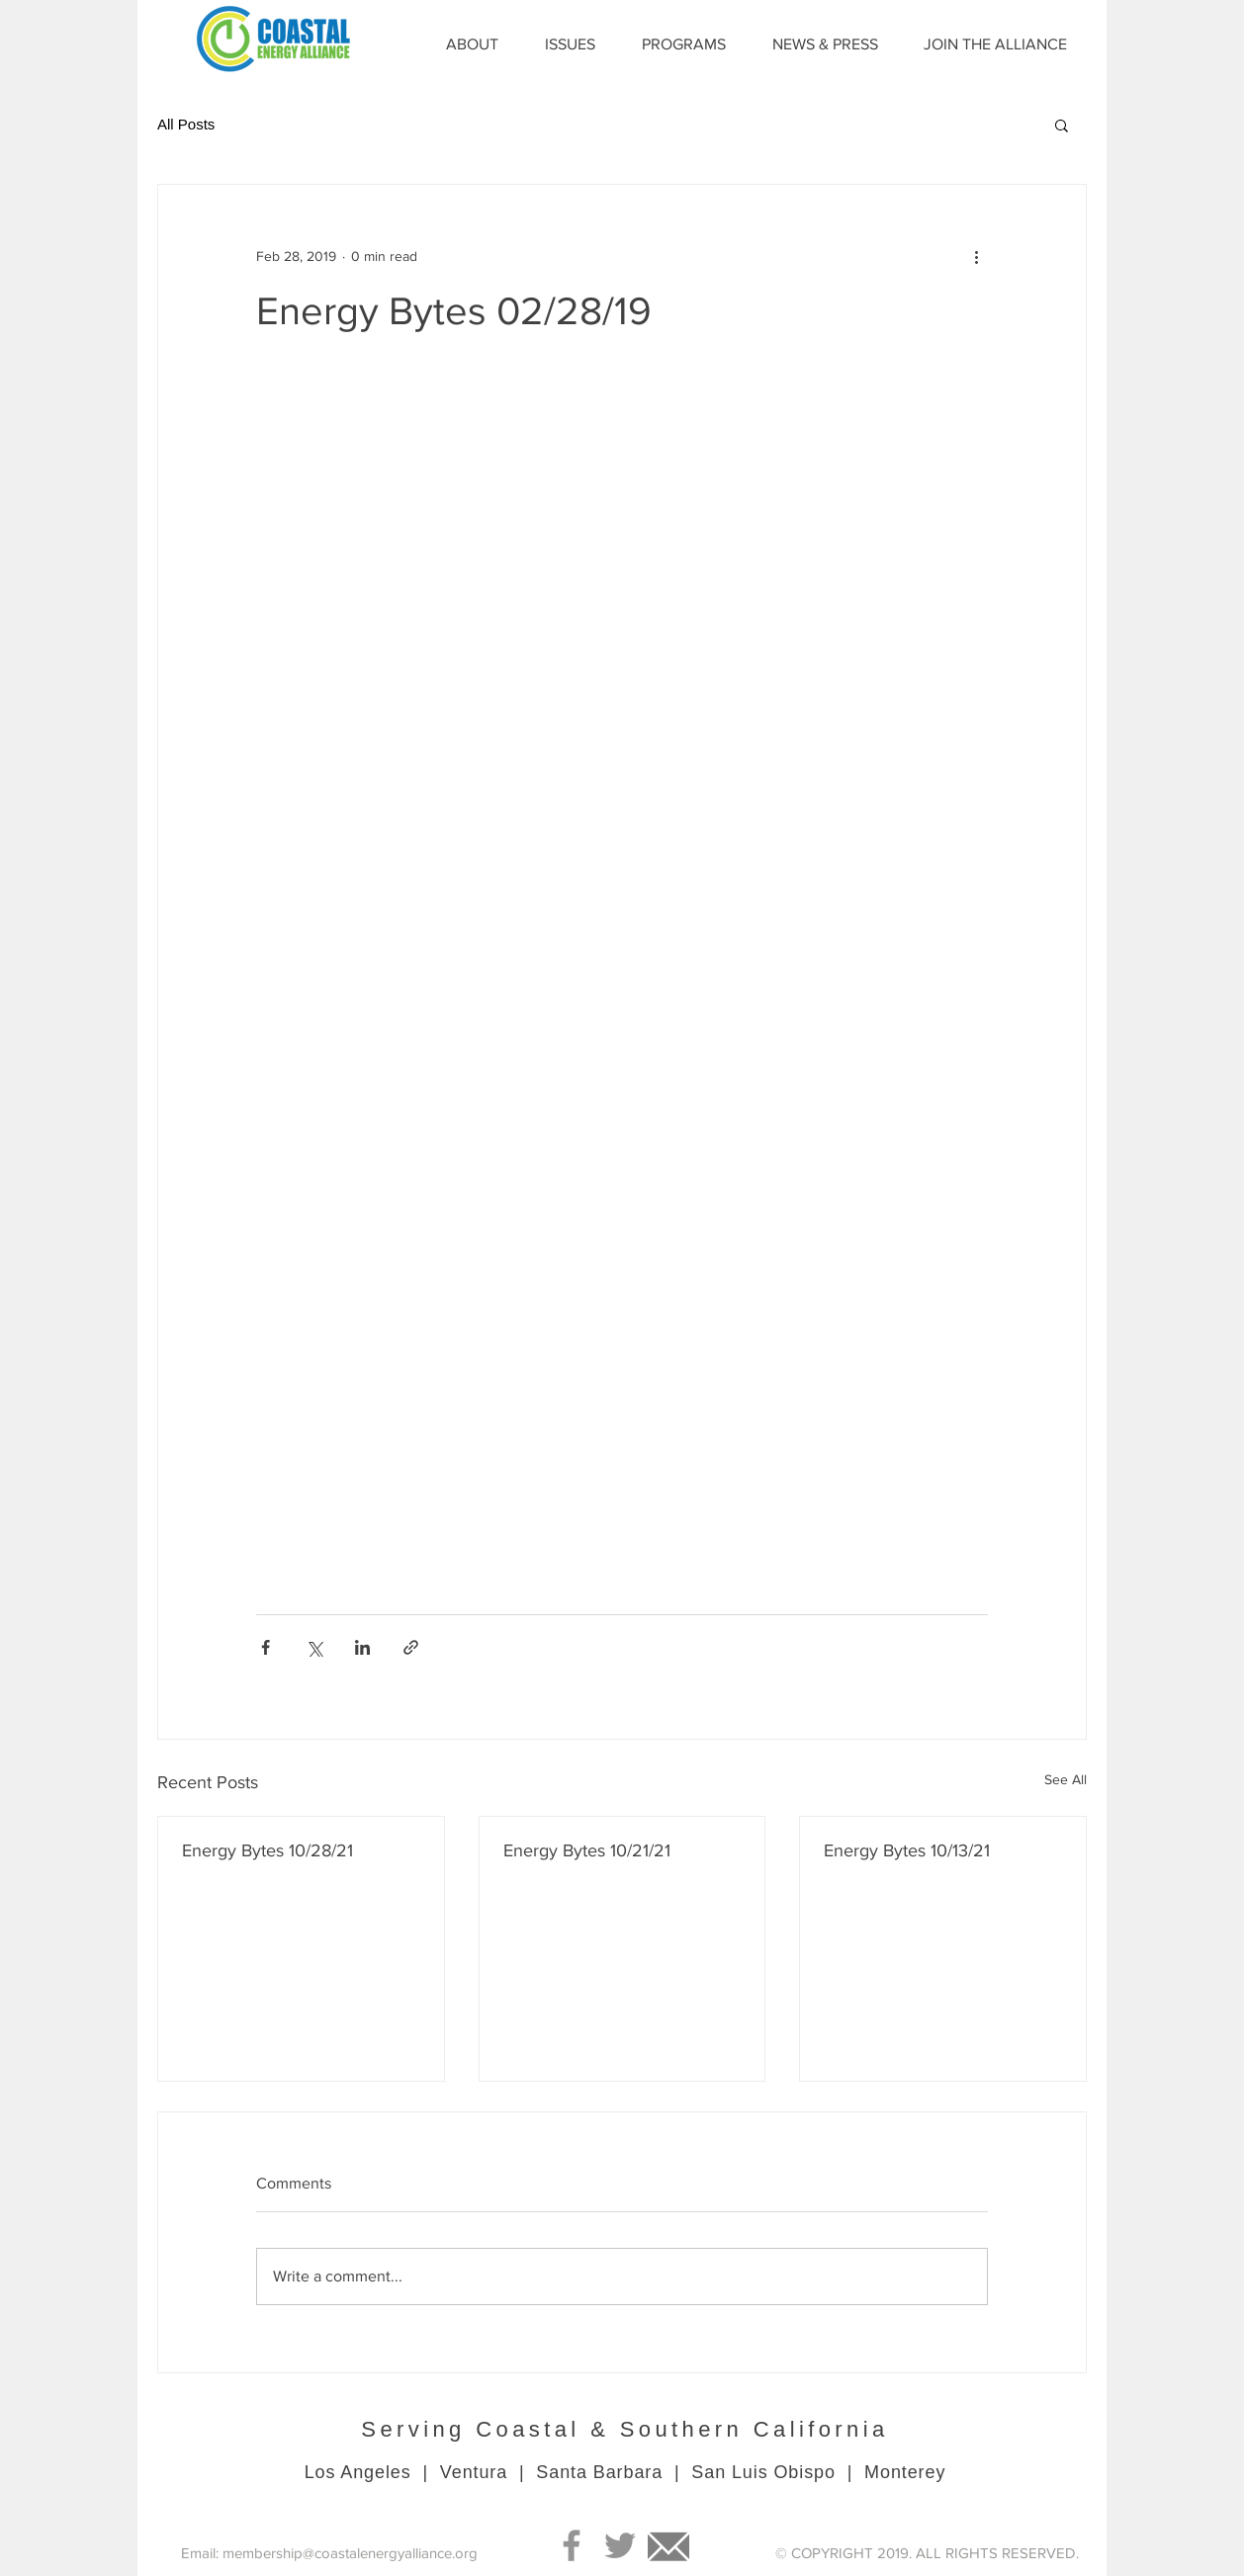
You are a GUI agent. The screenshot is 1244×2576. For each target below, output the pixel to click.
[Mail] (668, 2545)
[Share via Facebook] (265, 1647)
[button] (1061, 124)
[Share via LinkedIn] (362, 1647)
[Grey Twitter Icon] (620, 2545)
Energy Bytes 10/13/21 (907, 1850)
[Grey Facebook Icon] (571, 2545)
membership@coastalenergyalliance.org (350, 2552)
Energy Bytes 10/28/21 (267, 1850)
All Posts (186, 124)
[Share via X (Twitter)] (314, 1647)
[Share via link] (410, 1647)
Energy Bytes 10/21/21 (586, 1850)
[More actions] (976, 256)
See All (1065, 1779)
